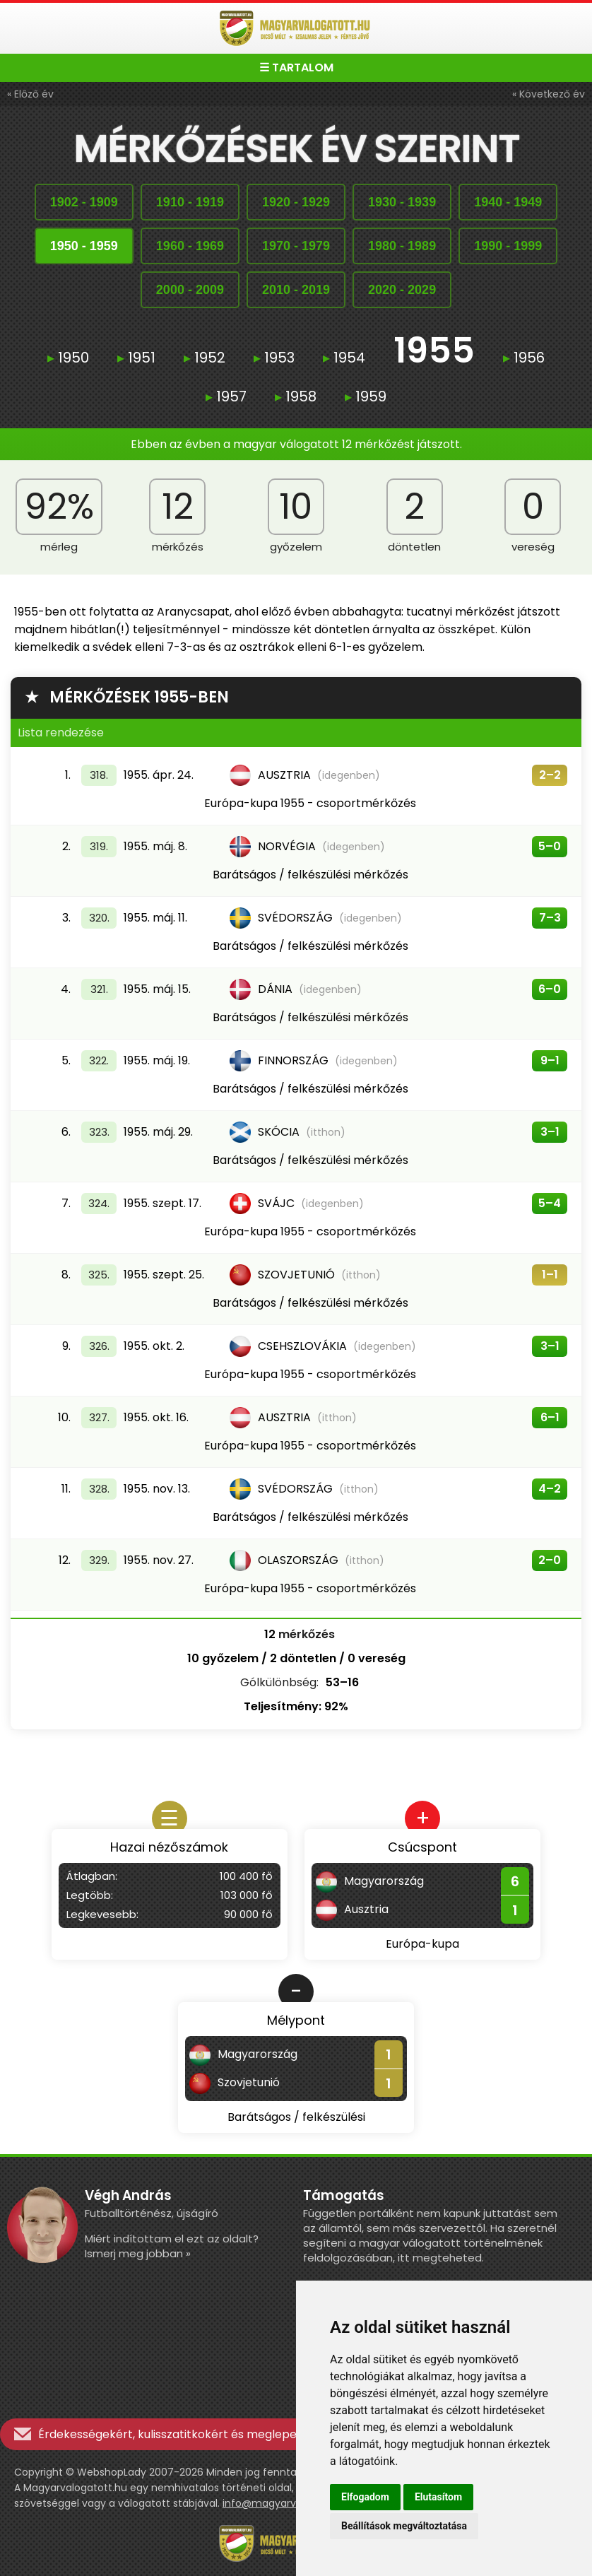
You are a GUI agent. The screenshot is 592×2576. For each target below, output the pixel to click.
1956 (524, 357)
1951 (136, 357)
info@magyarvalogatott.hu (290, 2503)
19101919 (190, 202)
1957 (226, 396)
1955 (434, 352)
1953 (274, 357)
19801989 (402, 246)
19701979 (296, 246)
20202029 (402, 290)
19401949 (508, 202)
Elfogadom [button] (365, 2497)
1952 (204, 357)
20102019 (296, 290)
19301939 (402, 202)
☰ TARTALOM (296, 67)
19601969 (190, 246)
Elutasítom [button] (438, 2497)
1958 (295, 396)
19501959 (84, 246)
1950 (68, 357)
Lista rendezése (61, 732)
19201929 (296, 202)
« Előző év (30, 94)
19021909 (84, 202)
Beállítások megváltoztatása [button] (404, 2525)
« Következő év (548, 94)
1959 (365, 396)
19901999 (508, 246)
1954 (344, 357)
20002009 (190, 290)
